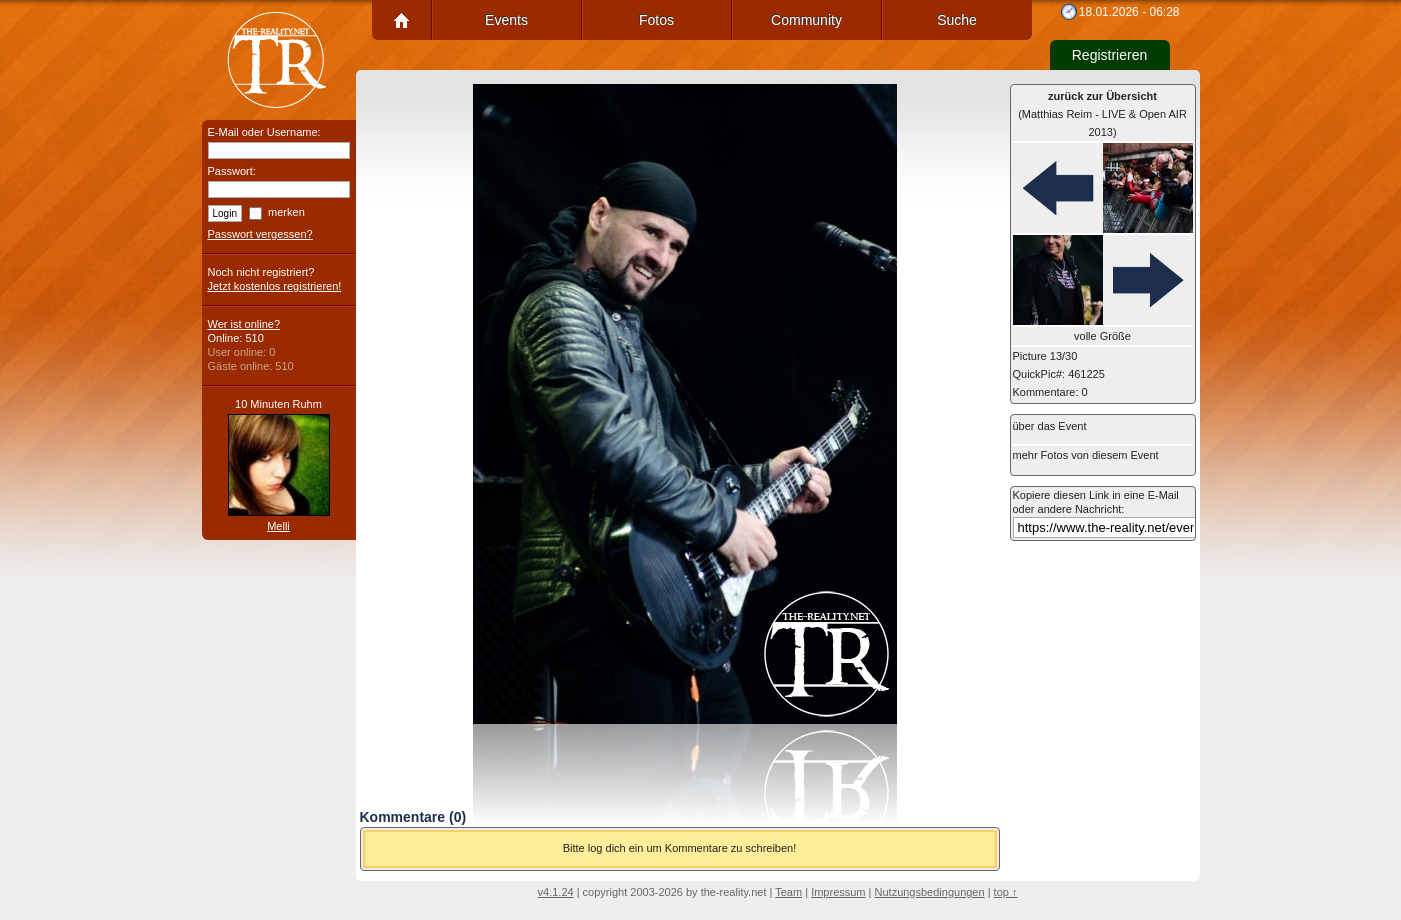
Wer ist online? (244, 324)
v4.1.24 (556, 892)
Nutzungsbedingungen (930, 892)
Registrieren (1109, 55)
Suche (957, 20)
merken (286, 212)
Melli (278, 526)
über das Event (1050, 426)
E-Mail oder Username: (264, 132)
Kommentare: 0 (1050, 392)
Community (806, 20)
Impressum (838, 892)
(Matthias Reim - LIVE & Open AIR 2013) (1102, 114)
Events (506, 20)
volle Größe (1102, 336)
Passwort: (232, 171)
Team (788, 892)
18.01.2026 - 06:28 (1129, 12)
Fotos (656, 20)
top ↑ (1006, 892)
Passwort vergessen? (260, 234)
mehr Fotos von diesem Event (1086, 455)
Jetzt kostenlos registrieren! (275, 286)
